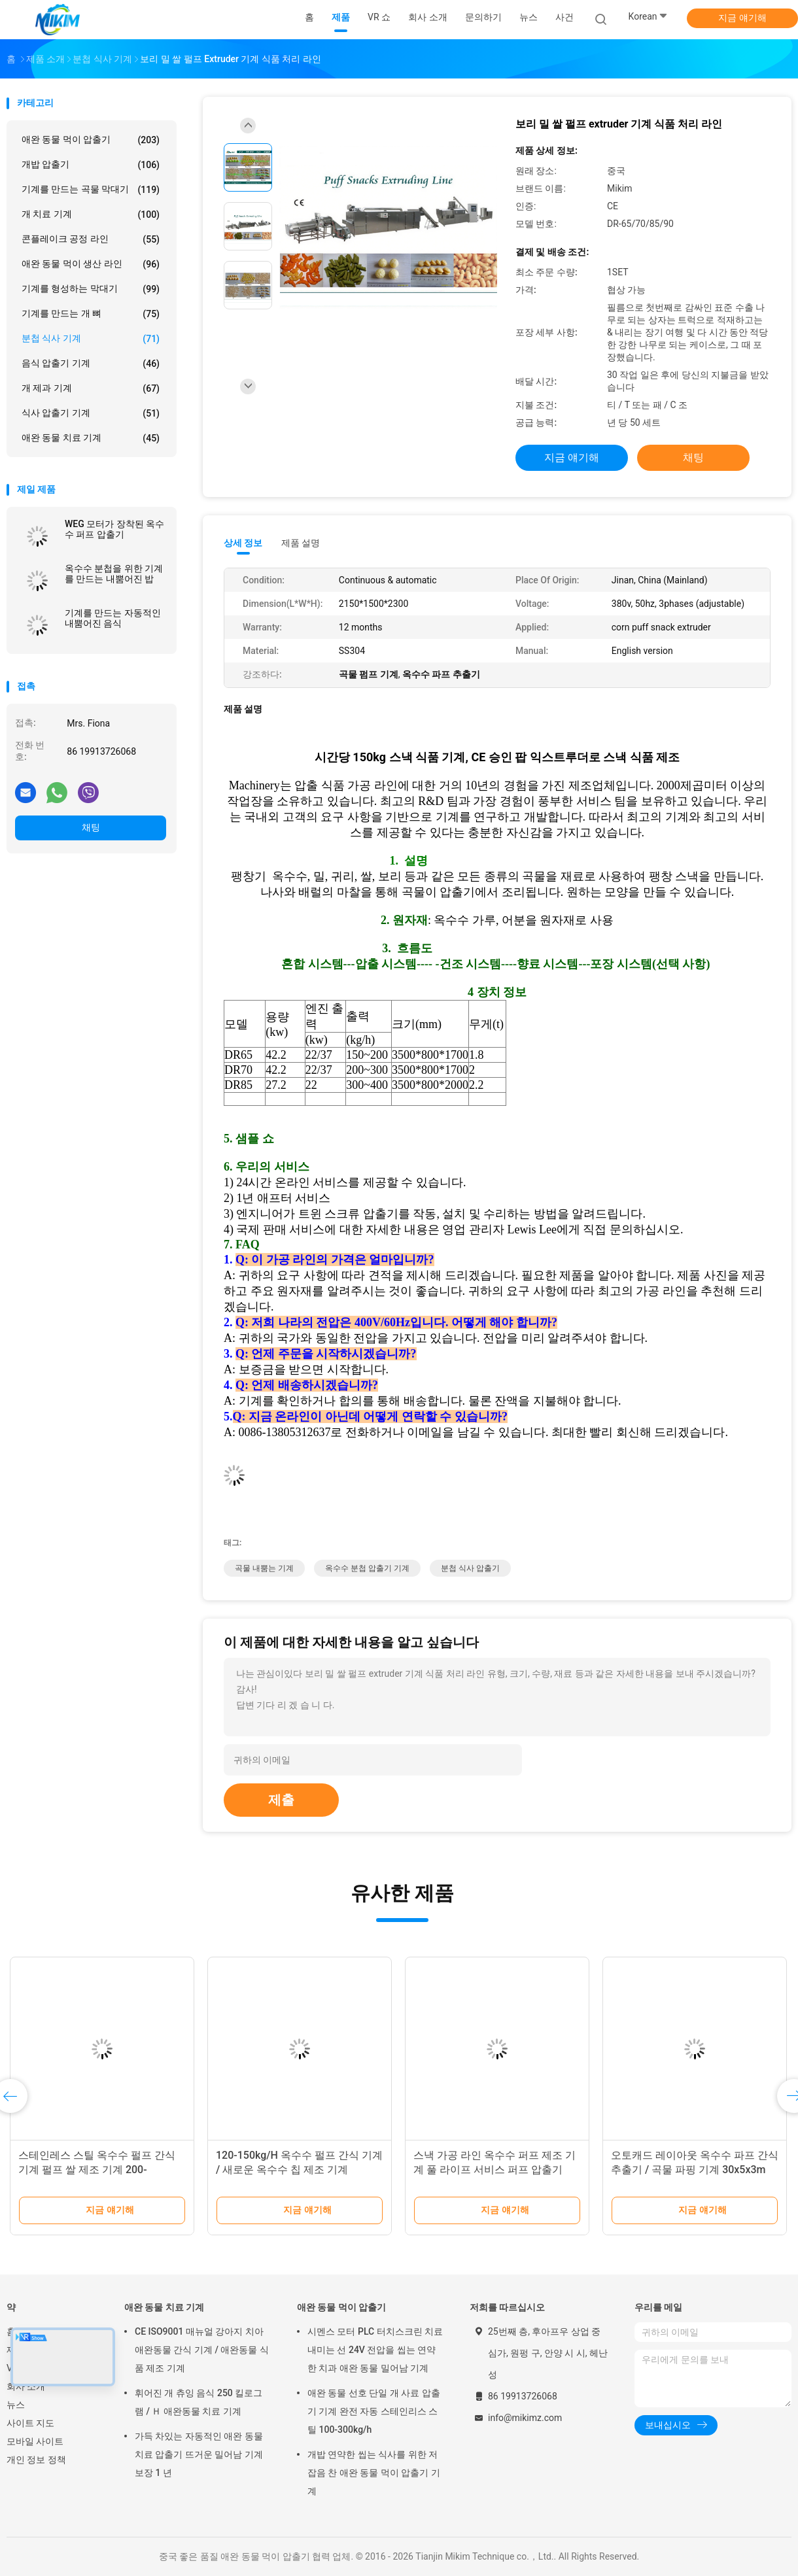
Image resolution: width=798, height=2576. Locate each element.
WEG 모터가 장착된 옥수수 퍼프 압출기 (114, 529)
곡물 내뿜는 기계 (264, 1568)
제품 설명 (300, 543)
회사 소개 (26, 2386)
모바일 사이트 (35, 2441)
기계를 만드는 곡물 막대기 (91, 189)
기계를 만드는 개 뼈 (91, 313)
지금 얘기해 (742, 17)
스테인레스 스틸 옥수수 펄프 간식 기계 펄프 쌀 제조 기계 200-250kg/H (96, 2169)
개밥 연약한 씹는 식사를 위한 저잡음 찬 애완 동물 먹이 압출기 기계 (373, 2472)
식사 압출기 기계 (91, 413)
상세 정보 (243, 543)
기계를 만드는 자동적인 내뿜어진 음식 (113, 618)
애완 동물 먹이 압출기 (91, 139)
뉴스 (16, 2404)
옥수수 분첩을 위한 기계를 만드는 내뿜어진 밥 (114, 573)
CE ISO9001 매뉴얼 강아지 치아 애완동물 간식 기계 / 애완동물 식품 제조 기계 (202, 2349)
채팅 (91, 827)
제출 (281, 1800)
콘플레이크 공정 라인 (91, 239)
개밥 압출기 (91, 164)
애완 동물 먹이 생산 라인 (91, 264)
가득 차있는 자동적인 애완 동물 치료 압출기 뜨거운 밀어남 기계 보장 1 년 (199, 2454)
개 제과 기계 (91, 388)
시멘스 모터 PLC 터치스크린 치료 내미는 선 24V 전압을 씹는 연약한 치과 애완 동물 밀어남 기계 (375, 2349)
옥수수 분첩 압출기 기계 (367, 1568)
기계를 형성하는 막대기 (91, 289)
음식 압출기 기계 (91, 363)
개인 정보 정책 (36, 2459)
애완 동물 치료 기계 (91, 438)
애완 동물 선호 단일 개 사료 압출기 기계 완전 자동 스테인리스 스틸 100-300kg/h (373, 2411)
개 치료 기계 (91, 214)
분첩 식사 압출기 (470, 1568)
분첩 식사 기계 (91, 338)
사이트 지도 (30, 2423)
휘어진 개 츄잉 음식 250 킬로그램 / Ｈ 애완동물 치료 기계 (198, 2402)
